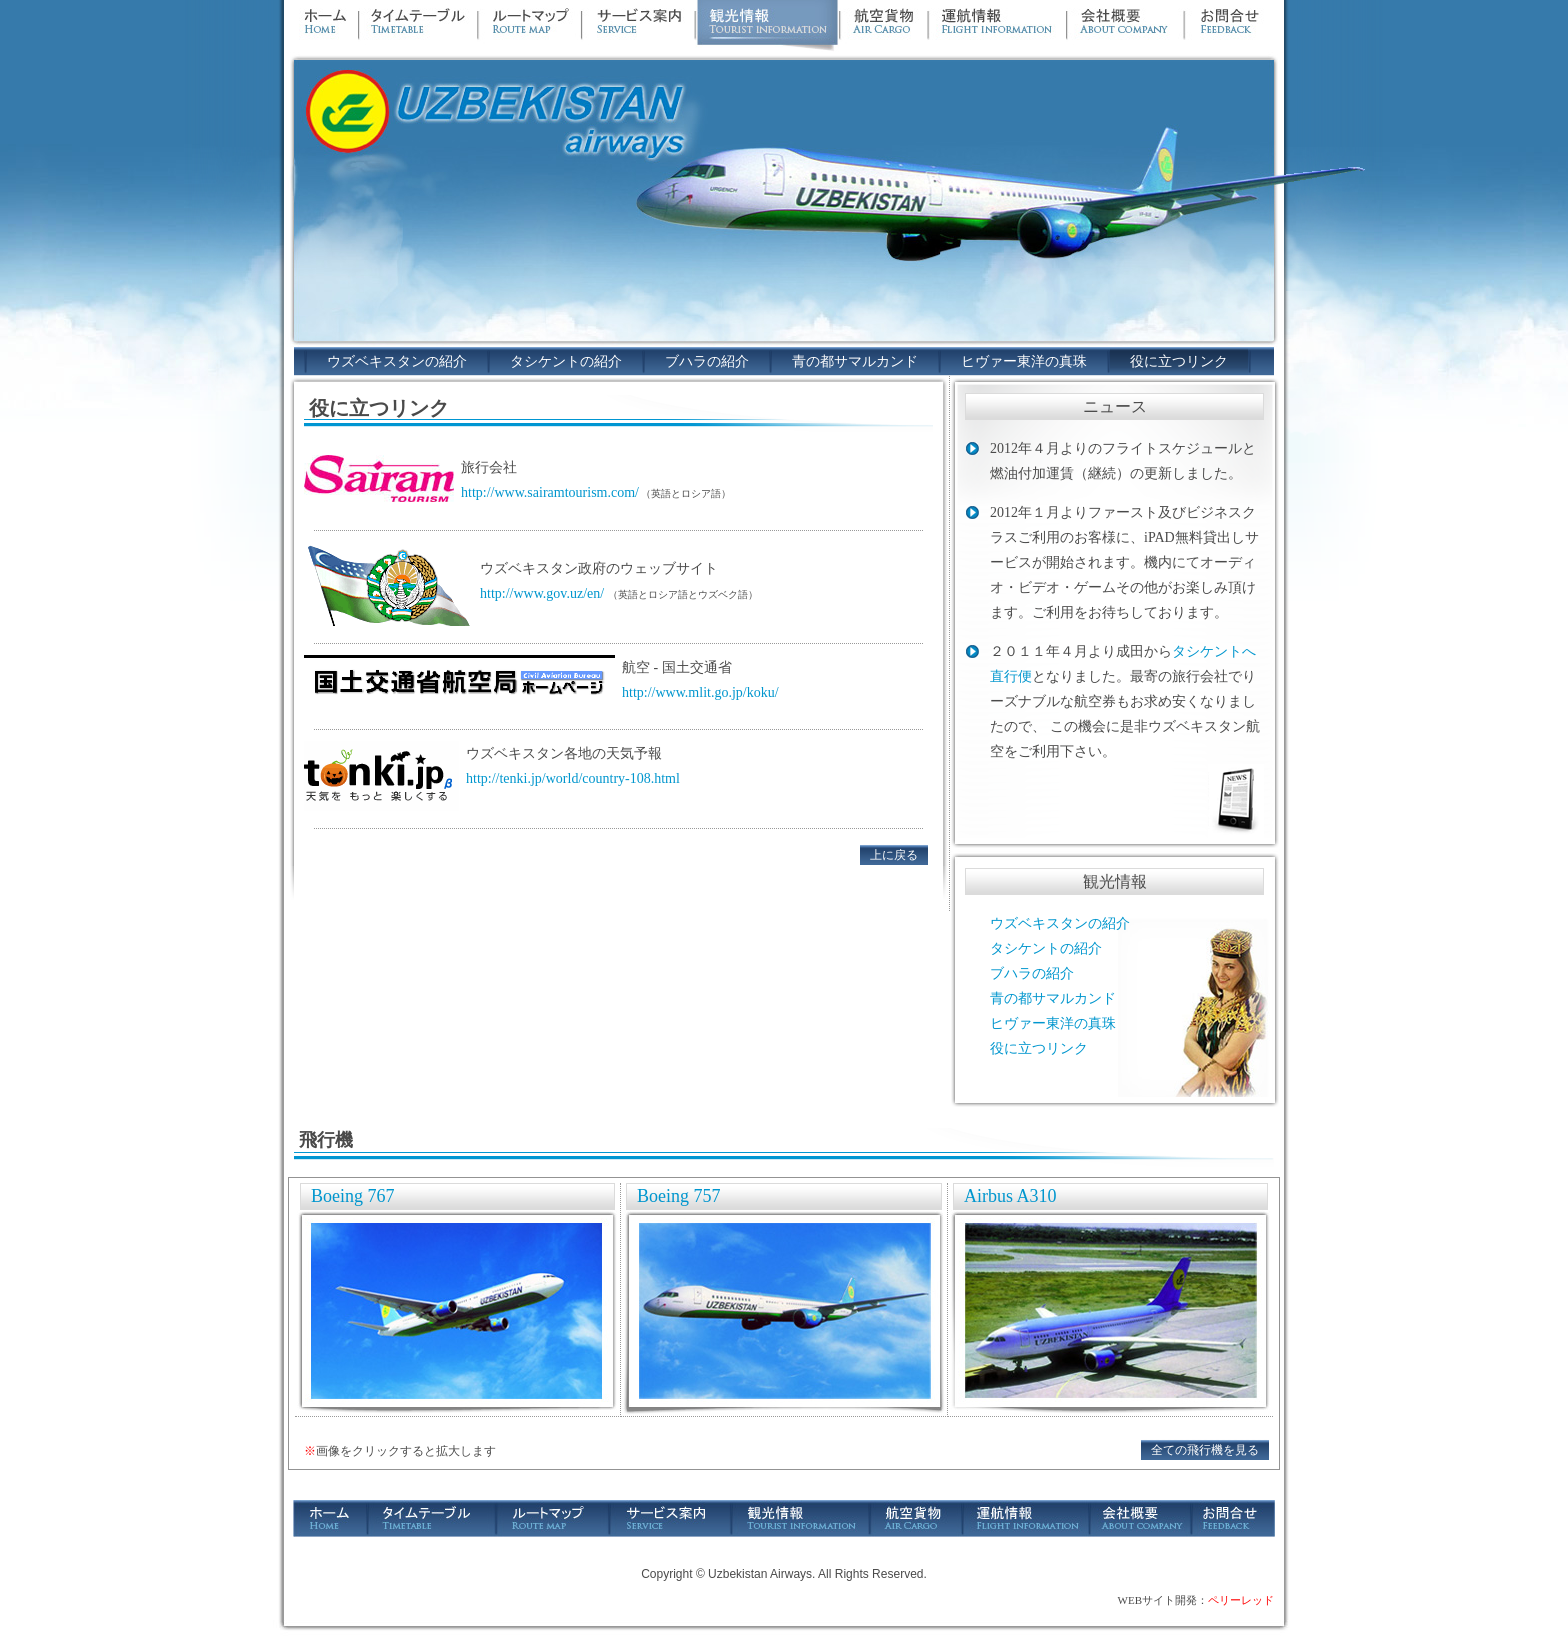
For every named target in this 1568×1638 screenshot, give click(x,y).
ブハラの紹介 (707, 361)
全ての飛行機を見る (1205, 1450)
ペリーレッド (1241, 1600)
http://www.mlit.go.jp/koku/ (700, 692)
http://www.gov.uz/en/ (542, 593)
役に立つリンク (1179, 361)
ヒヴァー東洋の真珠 (1024, 361)
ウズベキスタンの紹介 (397, 361)
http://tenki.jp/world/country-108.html (573, 778)
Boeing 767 (353, 1196)
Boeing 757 (679, 1196)
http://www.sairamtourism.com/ (550, 492)
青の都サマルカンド (855, 361)
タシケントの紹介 (566, 361)
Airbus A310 (1010, 1196)
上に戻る (894, 855)
